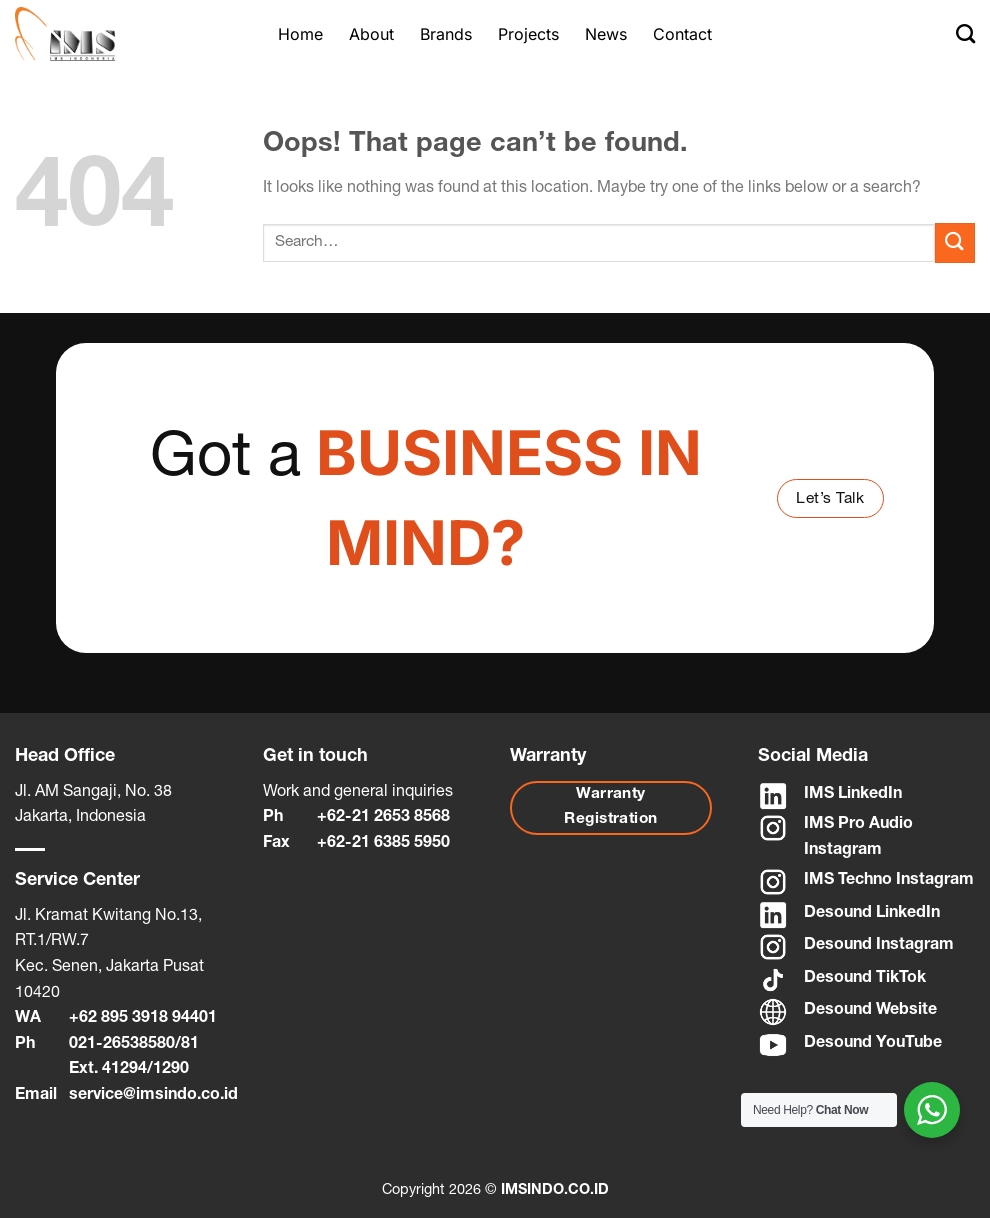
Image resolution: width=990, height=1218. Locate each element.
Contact (682, 34)
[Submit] (955, 242)
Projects (528, 34)
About (371, 34)
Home (300, 34)
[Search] (965, 33)
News (606, 34)
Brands (446, 34)
